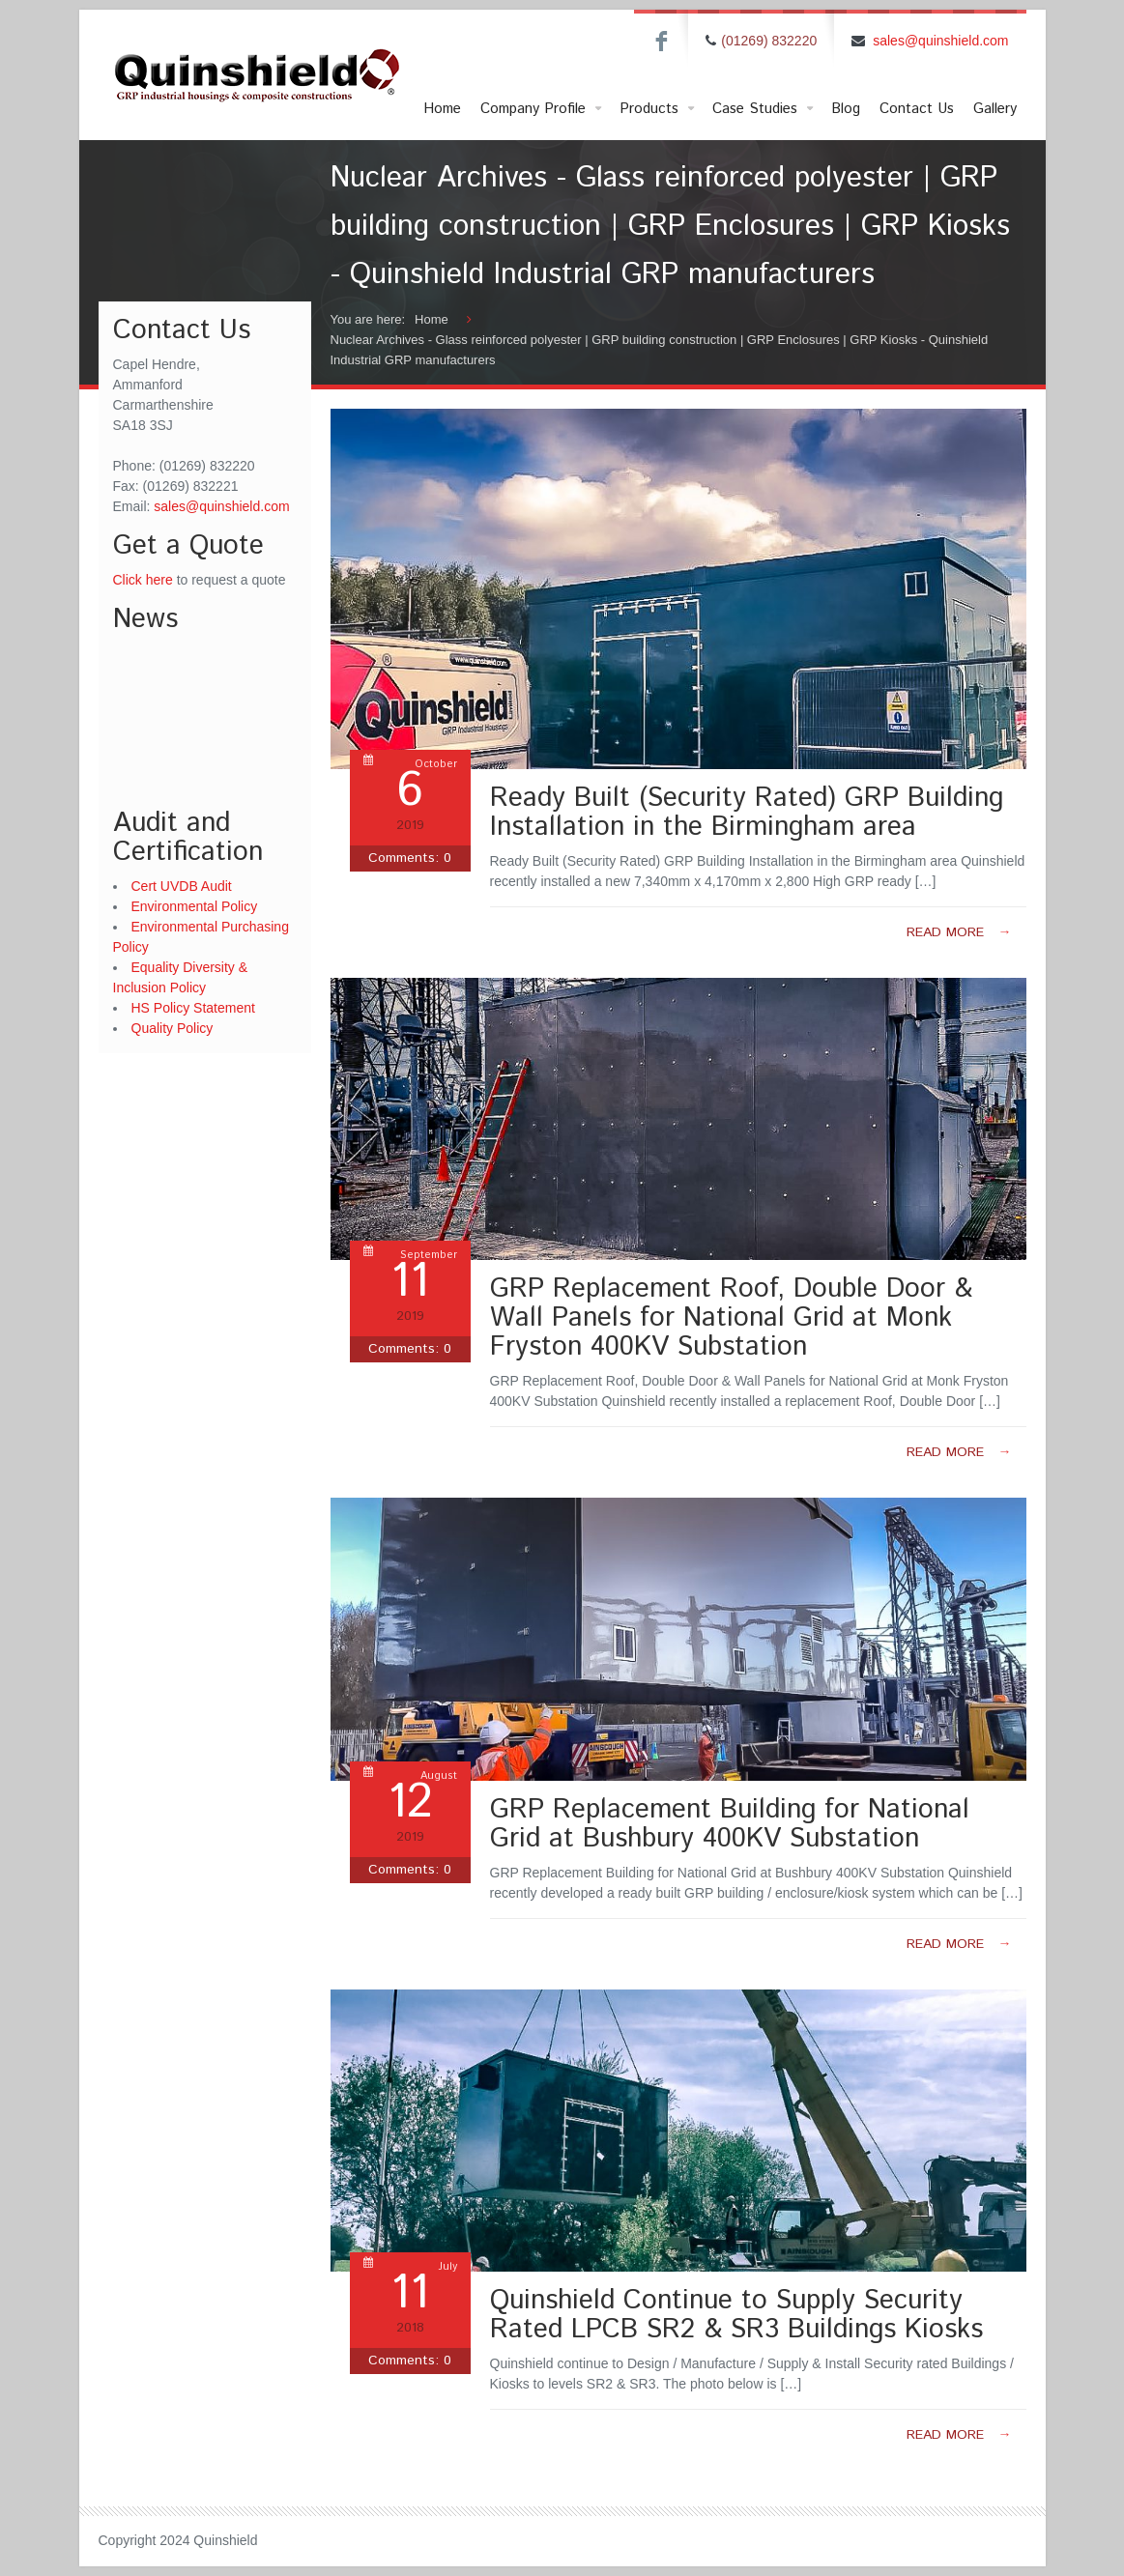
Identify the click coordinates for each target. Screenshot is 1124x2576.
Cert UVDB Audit (181, 886)
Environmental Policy (194, 906)
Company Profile (542, 109)
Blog (845, 109)
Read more (959, 932)
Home (442, 109)
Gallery (995, 109)
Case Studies (764, 109)
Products (659, 109)
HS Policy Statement (193, 1008)
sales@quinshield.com (940, 40)
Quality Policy (172, 1028)
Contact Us (916, 109)
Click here (143, 579)
